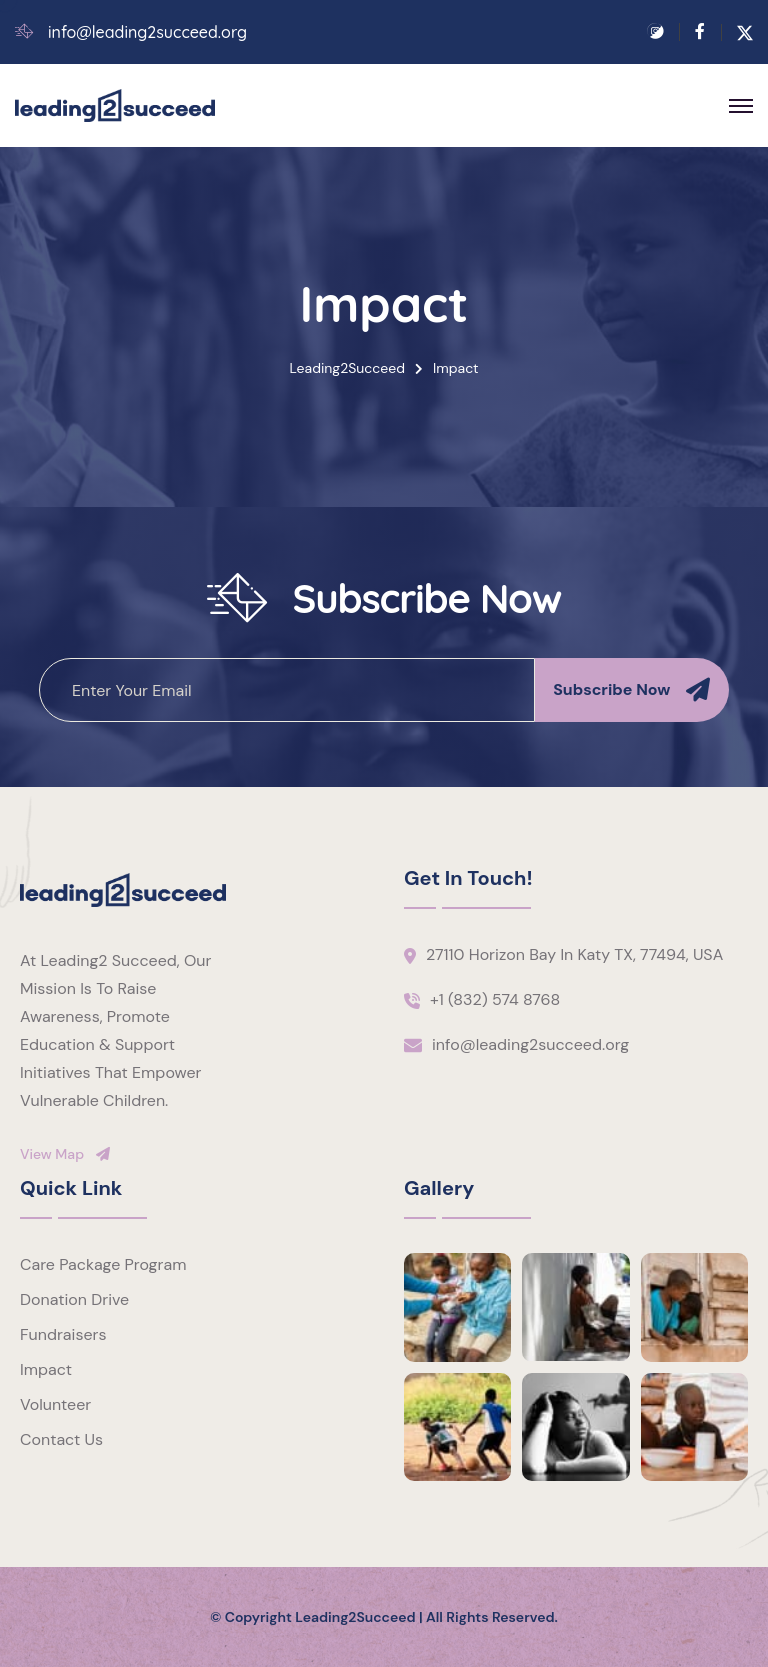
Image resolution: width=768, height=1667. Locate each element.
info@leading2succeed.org (147, 32)
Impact (46, 1369)
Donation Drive (74, 1299)
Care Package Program (103, 1264)
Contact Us (61, 1439)
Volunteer (55, 1404)
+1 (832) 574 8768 (495, 999)
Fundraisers (63, 1334)
